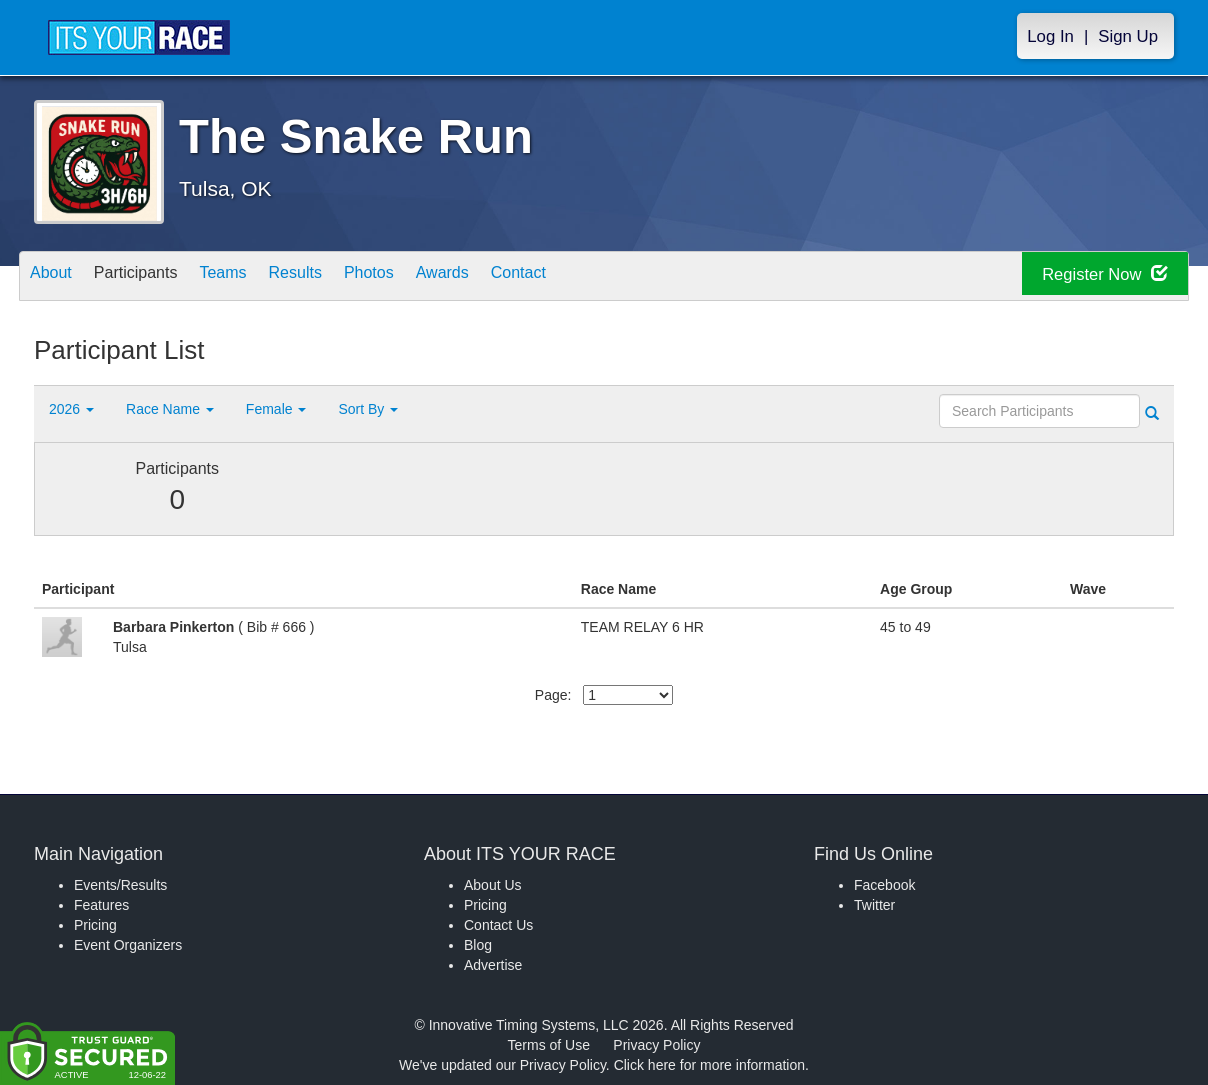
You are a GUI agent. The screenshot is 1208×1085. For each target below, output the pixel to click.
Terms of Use (549, 1045)
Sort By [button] (368, 409)
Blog (478, 945)
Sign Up (1128, 36)
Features (101, 905)
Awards (512, 277)
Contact (601, 277)
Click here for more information (709, 1065)
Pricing (95, 925)
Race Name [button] (170, 409)
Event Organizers (128, 945)
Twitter (874, 905)
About (57, 277)
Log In (1050, 36)
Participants (155, 277)
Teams (255, 277)
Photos (426, 277)
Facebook (884, 885)
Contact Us (498, 925)
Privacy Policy (656, 1045)
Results (340, 277)
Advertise (493, 965)
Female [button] (276, 409)
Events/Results (120, 885)
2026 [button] (71, 409)
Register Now (1092, 276)
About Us (493, 885)
